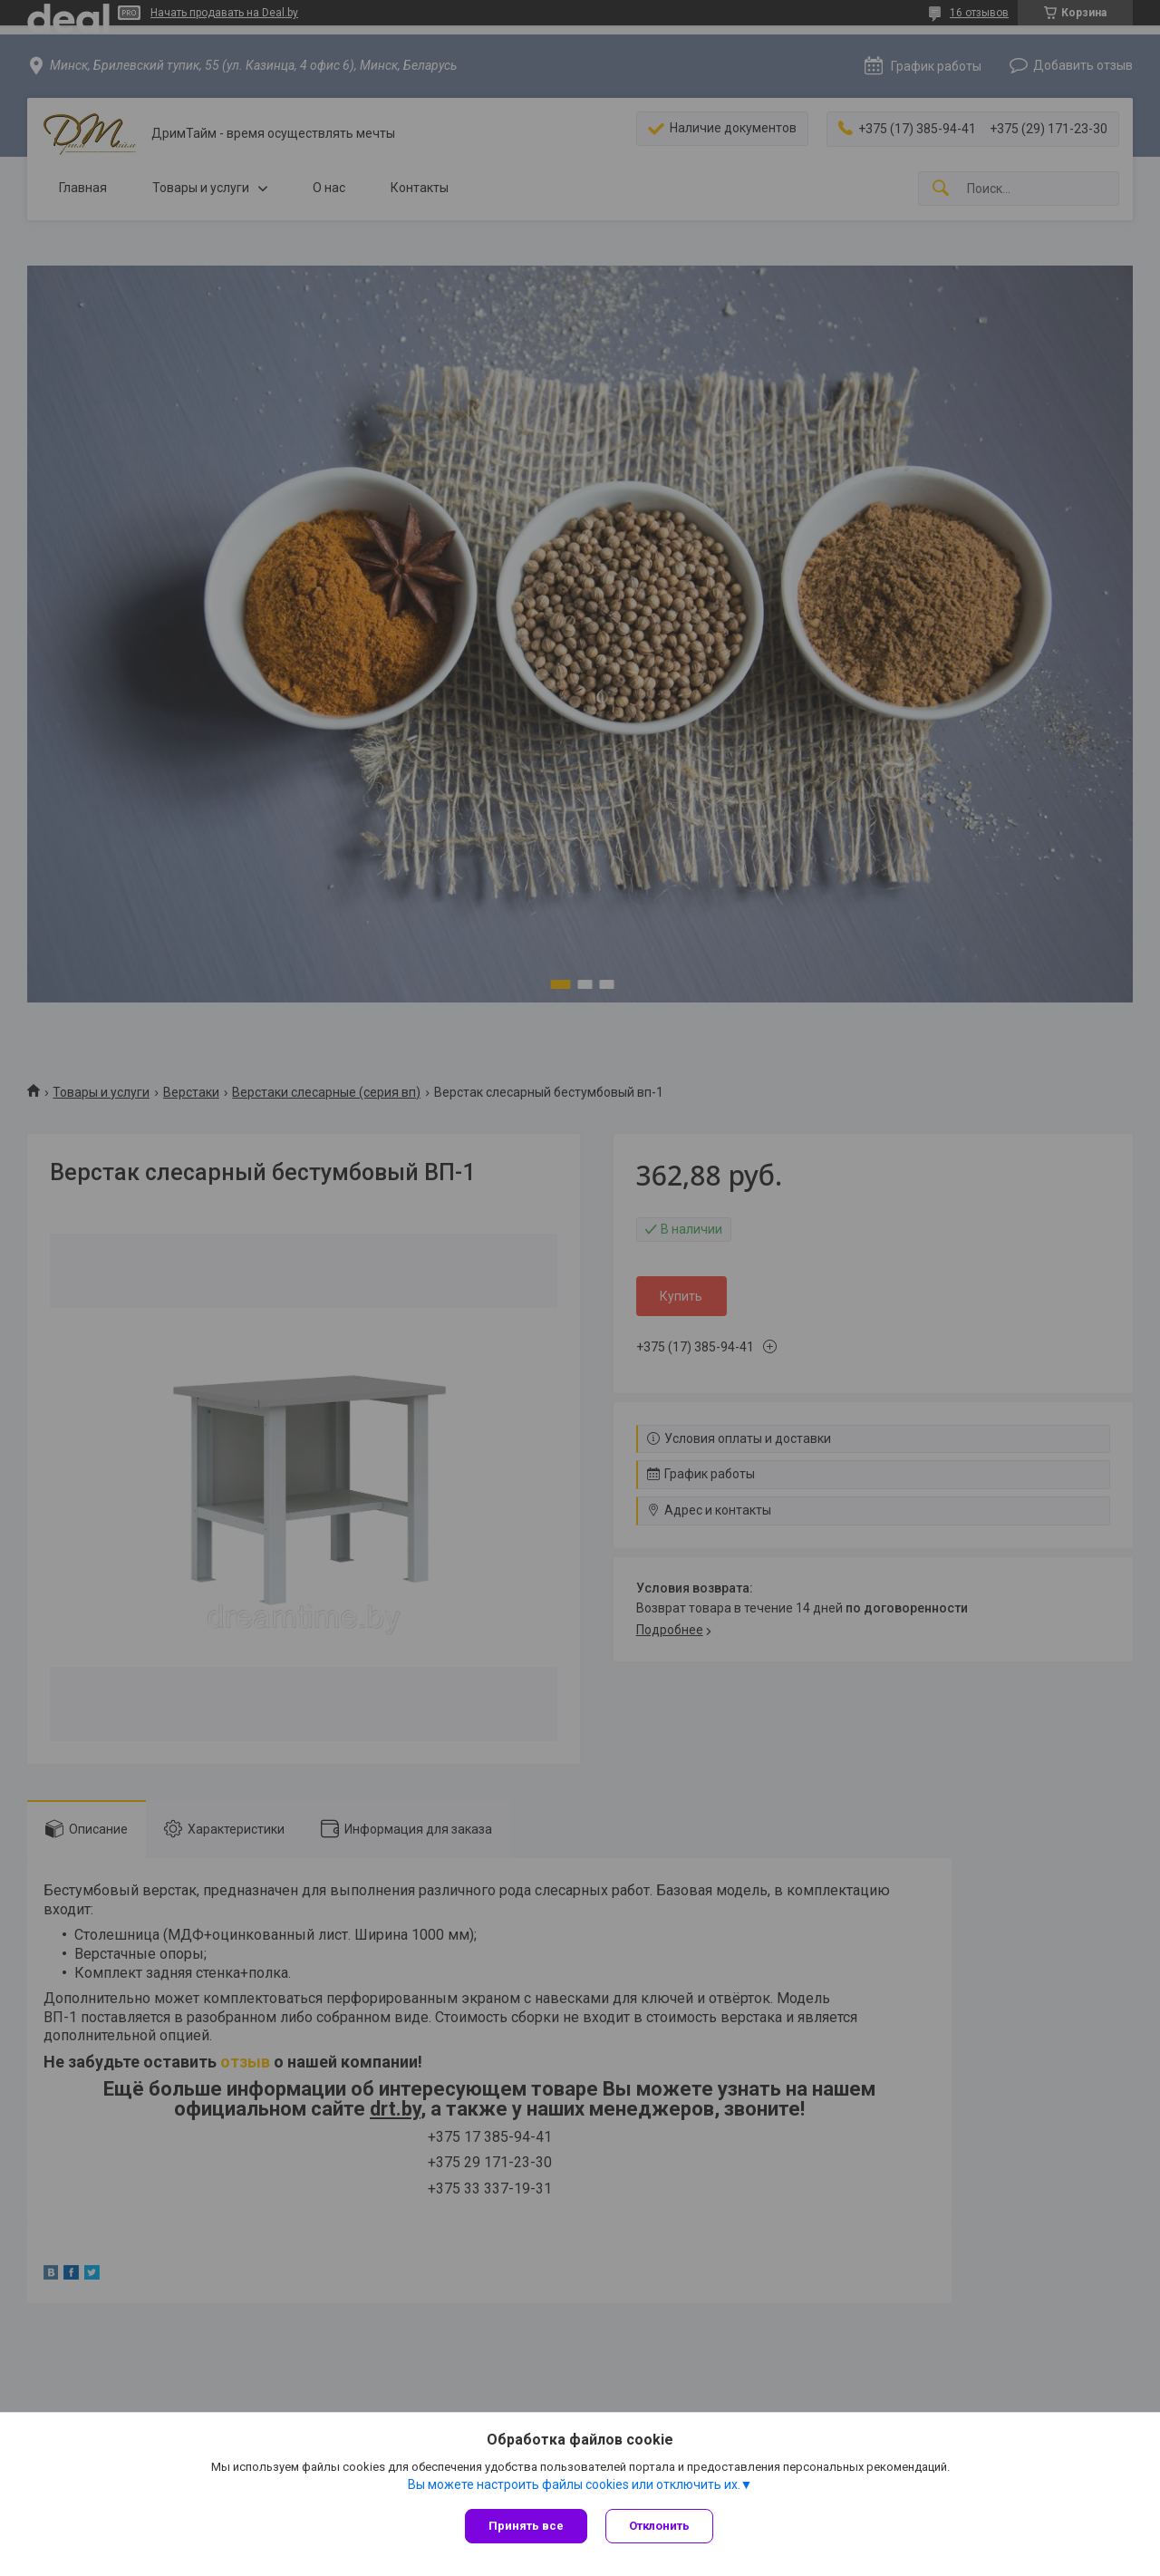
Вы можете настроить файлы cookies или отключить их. (574, 2484)
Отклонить (659, 2525)
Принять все (526, 2525)
